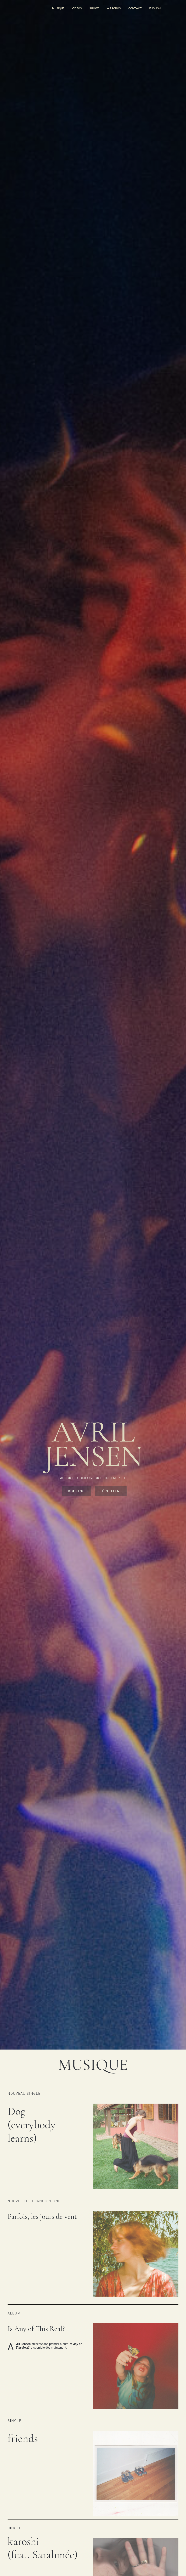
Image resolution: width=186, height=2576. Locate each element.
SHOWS (94, 8)
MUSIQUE (58, 8)
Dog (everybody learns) (31, 2124)
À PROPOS (114, 8)
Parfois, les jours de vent (42, 2216)
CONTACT (135, 8)
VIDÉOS (77, 8)
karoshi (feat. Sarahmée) (43, 2548)
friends (23, 2438)
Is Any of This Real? (36, 2328)
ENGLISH (155, 8)
